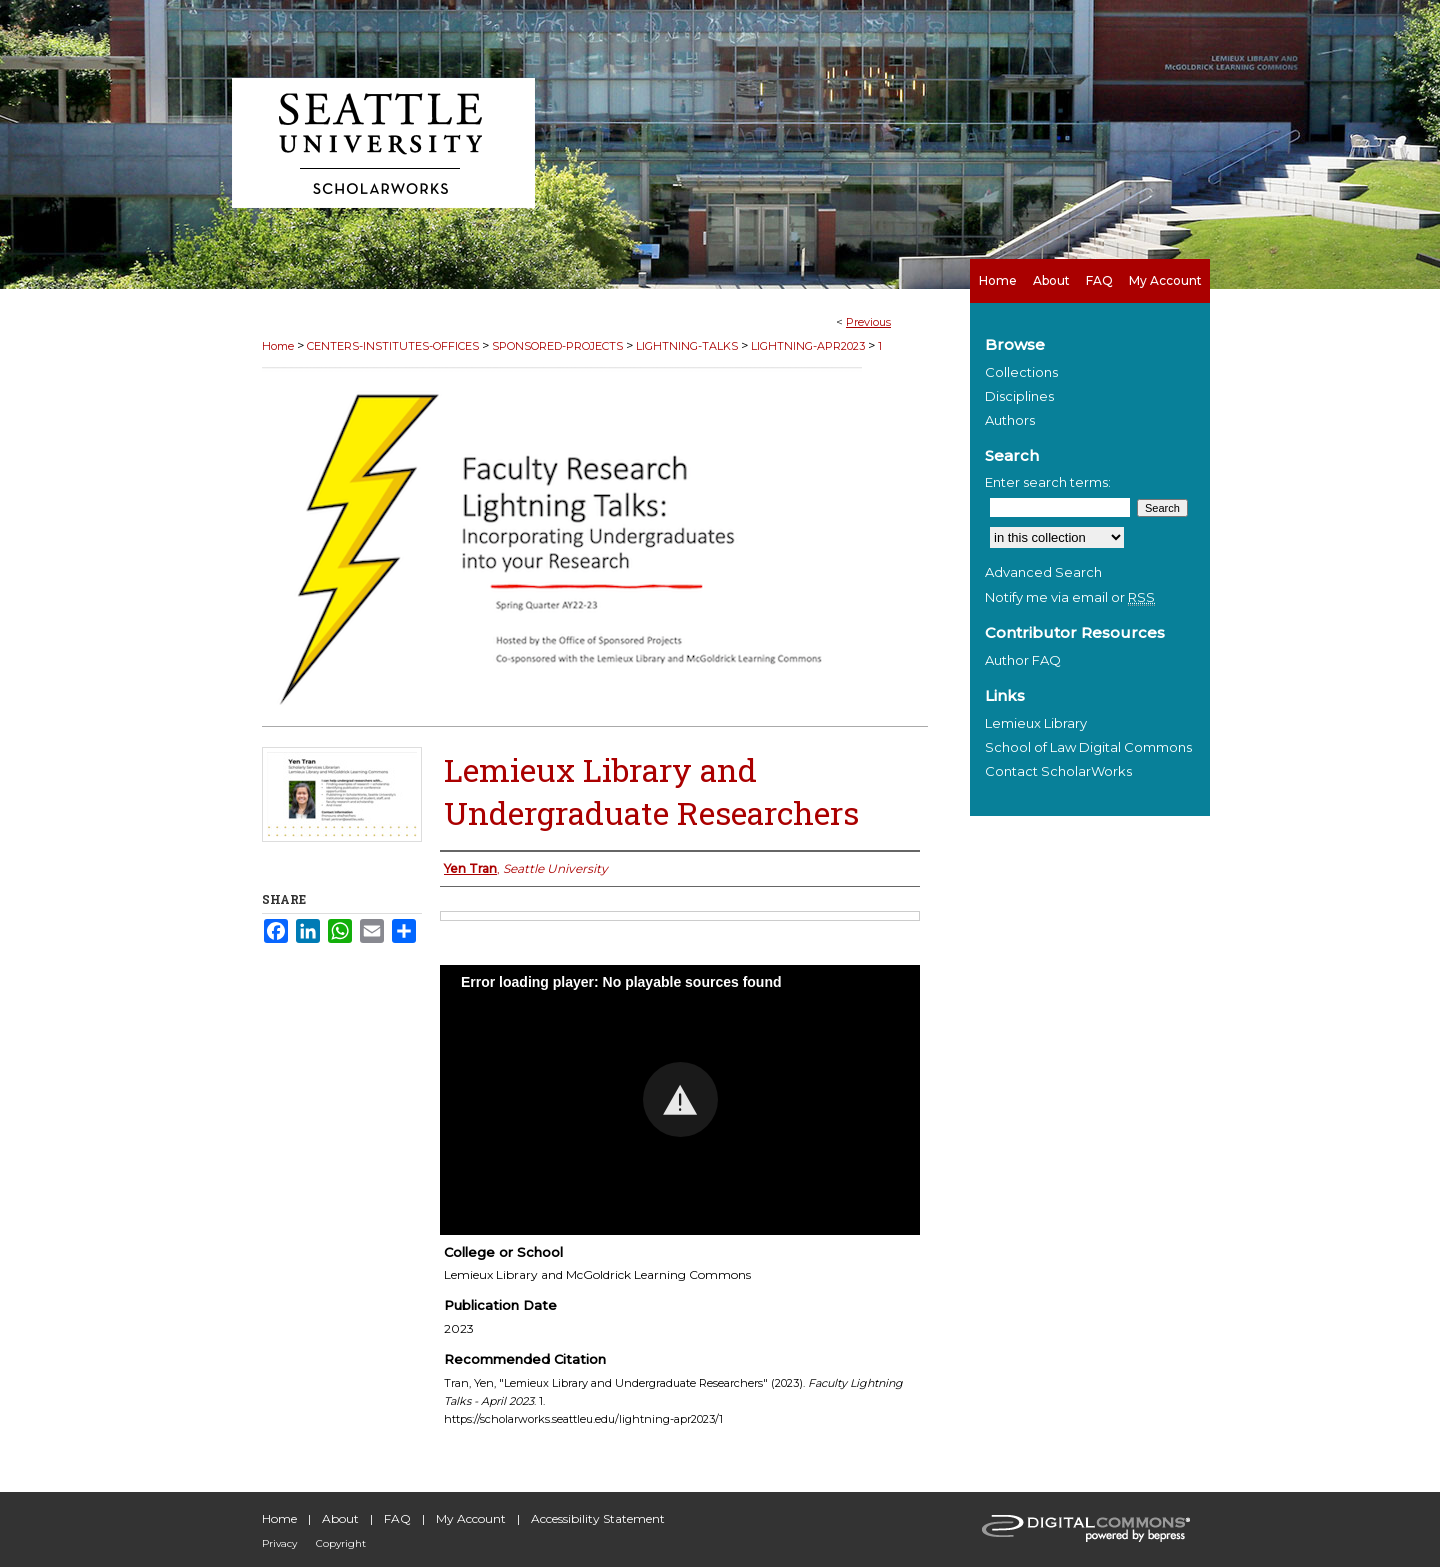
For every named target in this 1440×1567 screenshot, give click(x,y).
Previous (868, 322)
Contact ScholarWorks (1058, 771)
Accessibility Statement (598, 1518)
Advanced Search (1043, 572)
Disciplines (1019, 396)
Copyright (341, 1543)
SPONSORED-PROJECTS (557, 346)
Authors (1010, 420)
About (340, 1518)
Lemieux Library (1036, 723)
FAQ (397, 1518)
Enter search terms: (1048, 482)
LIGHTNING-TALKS (687, 346)
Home (278, 346)
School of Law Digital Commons (1088, 747)
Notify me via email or (1070, 597)
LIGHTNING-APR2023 (808, 346)
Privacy (279, 1543)
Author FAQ (1023, 660)
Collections (1021, 372)
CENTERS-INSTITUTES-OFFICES (393, 346)
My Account (471, 1518)
